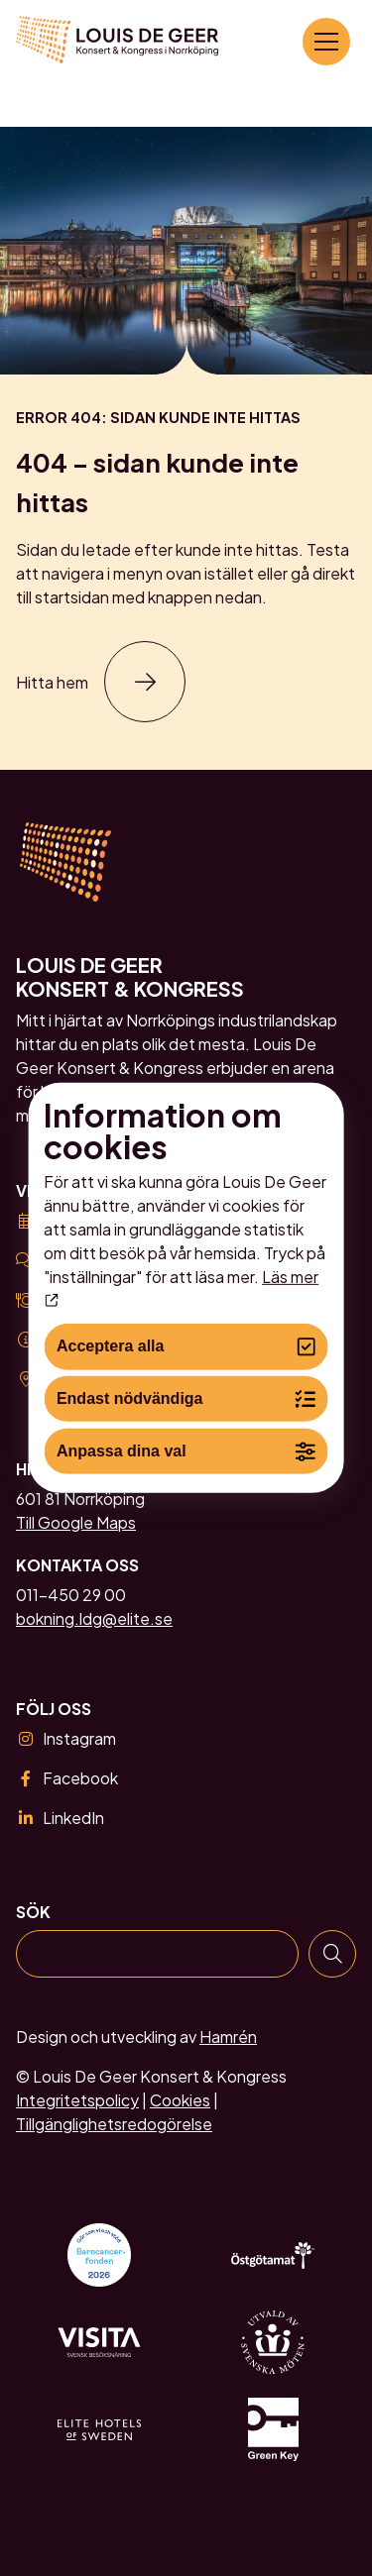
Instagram (66, 1738)
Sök (33, 1911)
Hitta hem (52, 682)
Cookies (180, 2100)
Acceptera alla (186, 1347)
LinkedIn (60, 1817)
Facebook (67, 1778)
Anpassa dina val (186, 1451)
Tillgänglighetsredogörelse (114, 2123)
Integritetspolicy (77, 2100)
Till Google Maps (76, 1522)
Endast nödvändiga (186, 1399)
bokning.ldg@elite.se (94, 1618)
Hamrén (228, 2036)
